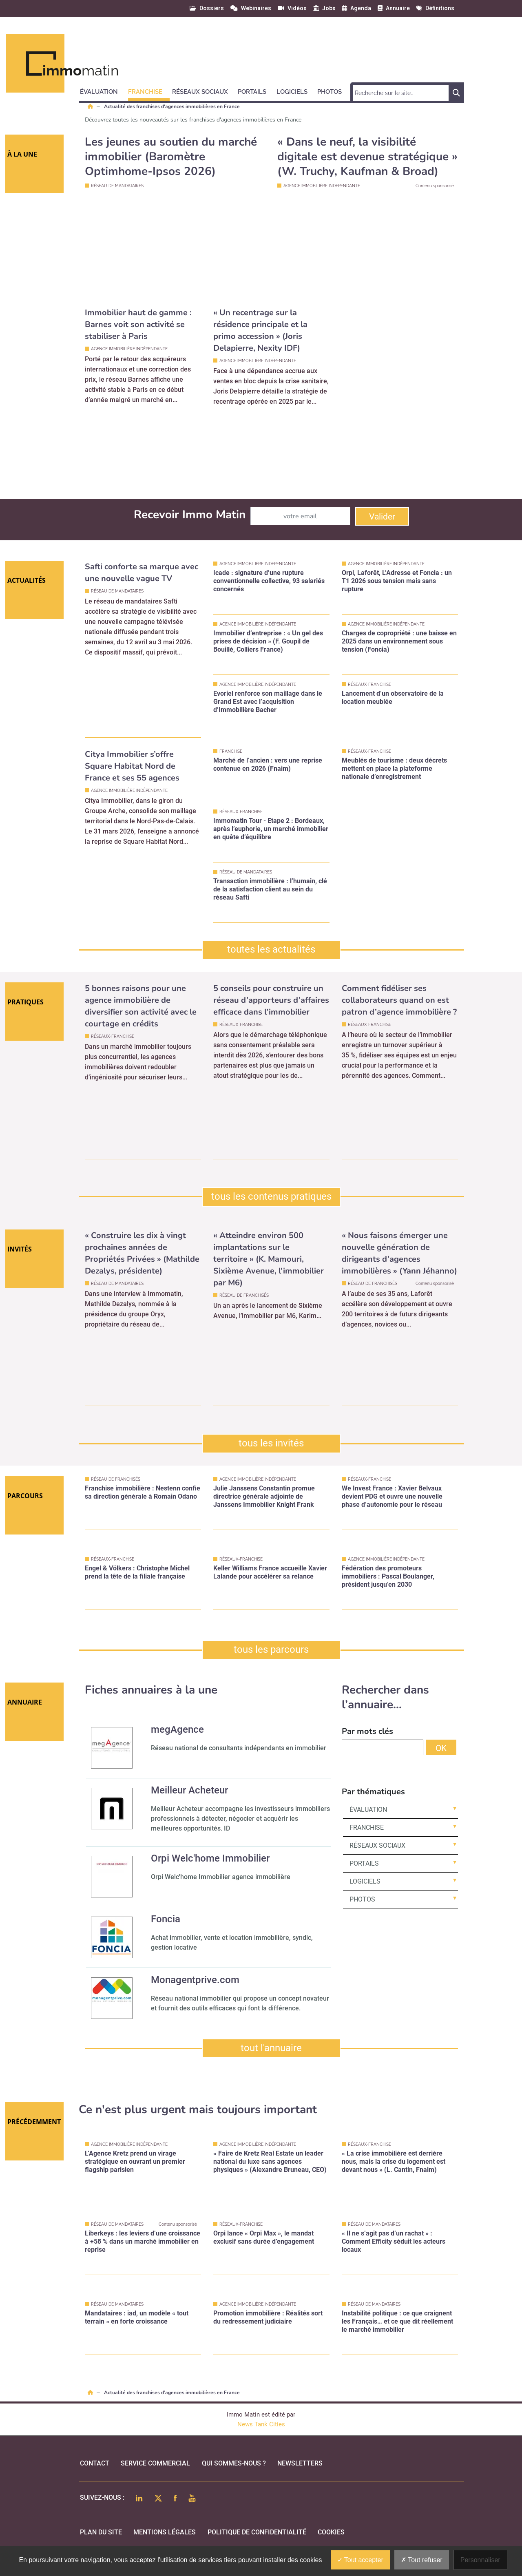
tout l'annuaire (271, 2048)
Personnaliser (480, 2559)
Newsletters (300, 2463)
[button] (102, 90)
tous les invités (271, 1443)
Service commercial (155, 2463)
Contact (94, 2463)
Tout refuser (421, 2559)
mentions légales (164, 2532)
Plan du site (101, 2532)
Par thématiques (373, 1791)
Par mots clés (367, 1731)
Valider (382, 517)
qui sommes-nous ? (234, 2463)
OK (441, 1748)
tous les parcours (271, 1649)
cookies (331, 2532)
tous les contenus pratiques (271, 1196)
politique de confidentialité (257, 2532)
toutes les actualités (271, 949)
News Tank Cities (261, 2424)
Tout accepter (360, 2559)
